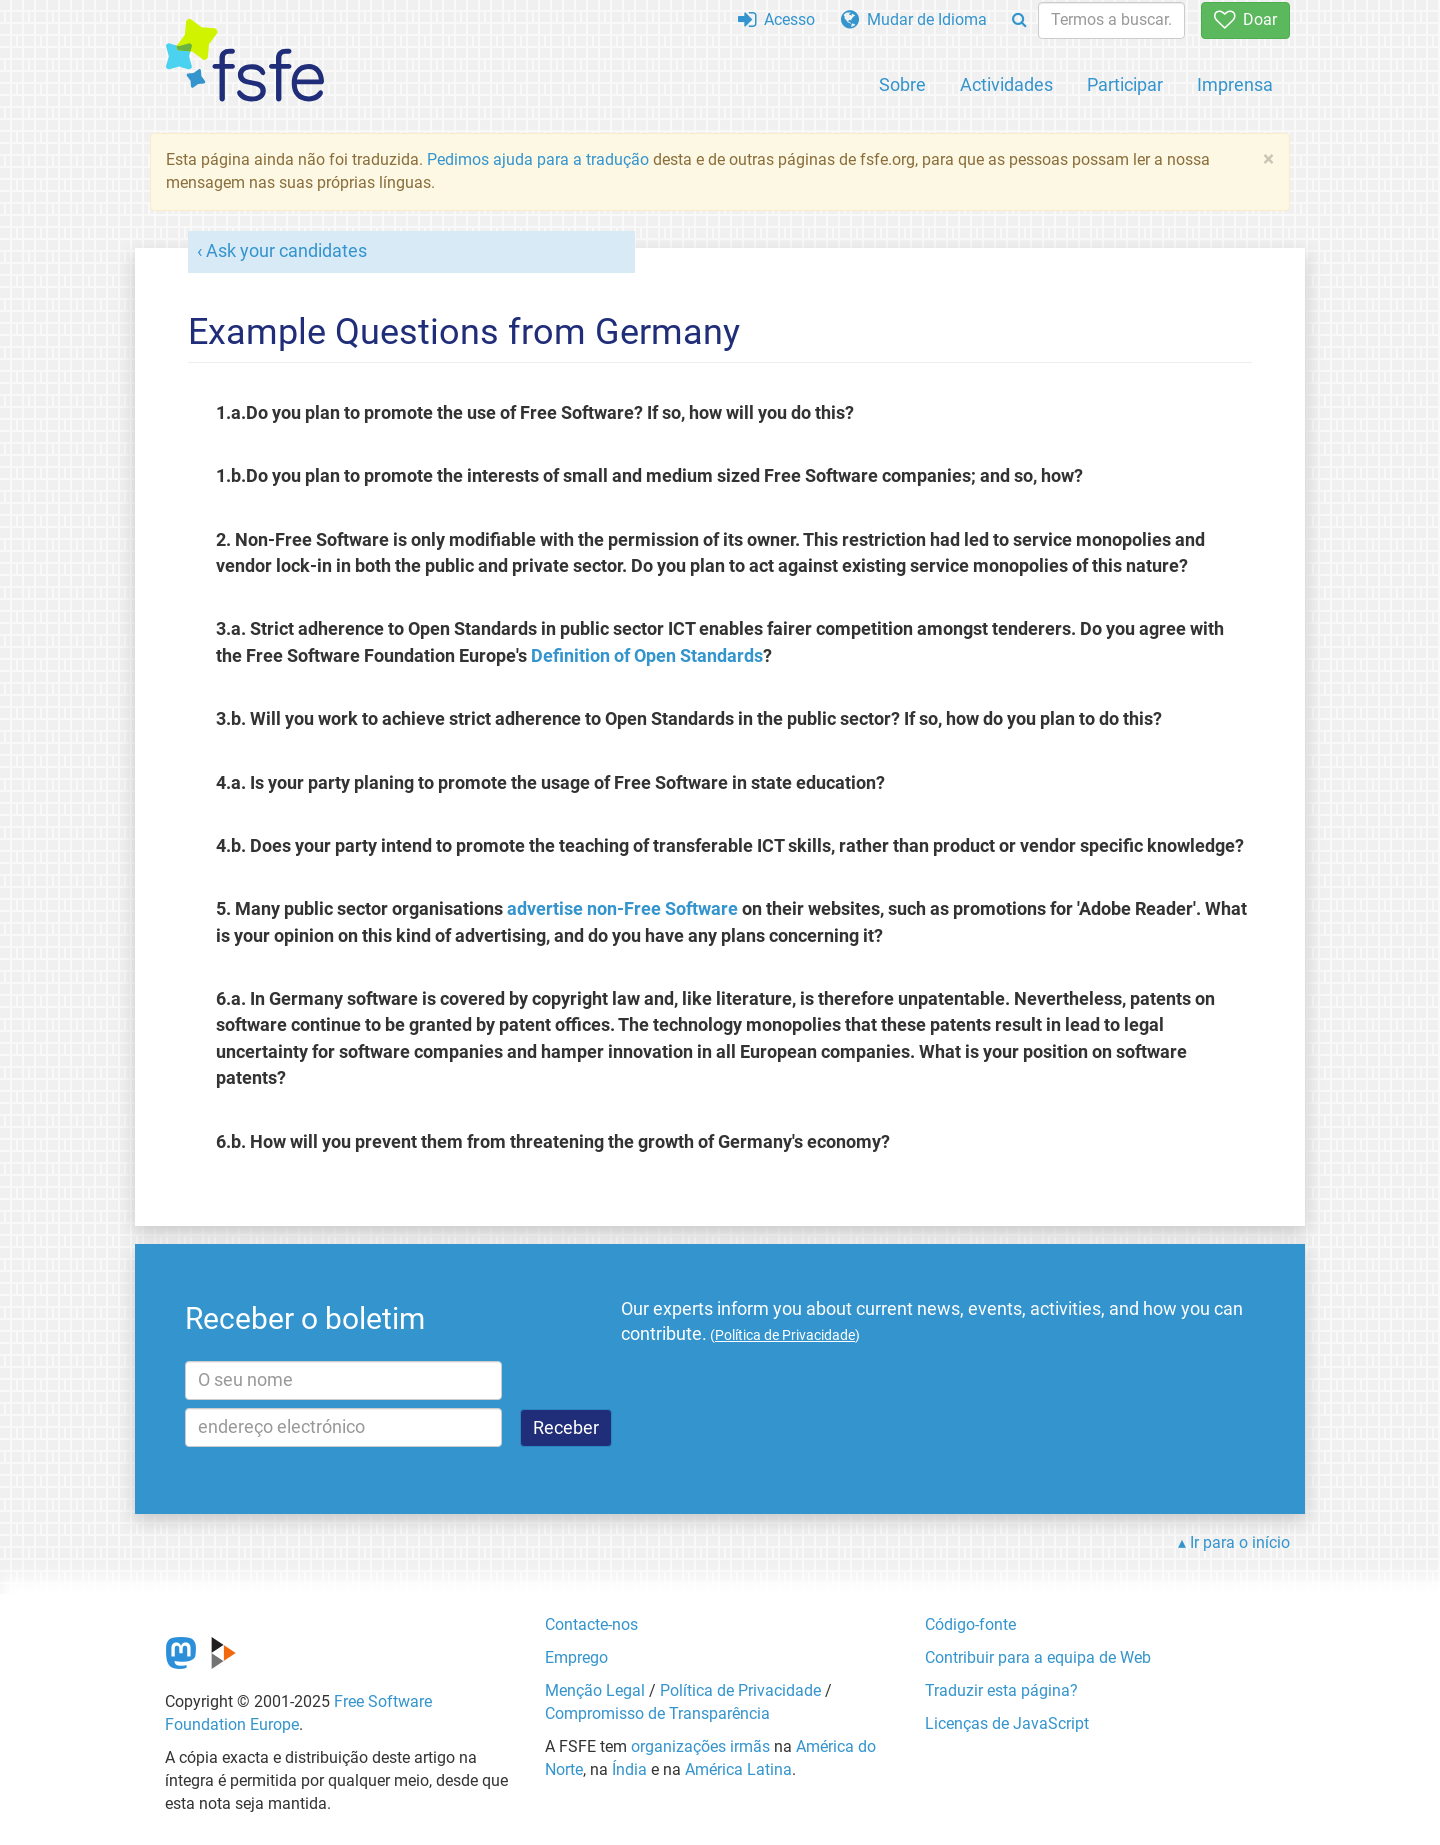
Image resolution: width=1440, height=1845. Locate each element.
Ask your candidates (286, 251)
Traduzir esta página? (1001, 1690)
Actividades (1006, 84)
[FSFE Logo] (245, 61)
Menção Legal (595, 1690)
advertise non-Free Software (622, 909)
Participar (1125, 84)
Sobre (902, 84)
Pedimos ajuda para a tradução (538, 159)
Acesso (776, 19)
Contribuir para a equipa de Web (1038, 1657)
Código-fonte (970, 1624)
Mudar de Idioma (914, 19)
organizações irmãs (700, 1746)
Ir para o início (1240, 1542)
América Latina (738, 1769)
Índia (629, 1769)
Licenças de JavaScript (1007, 1723)
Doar (1245, 19)
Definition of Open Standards (647, 656)
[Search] (1019, 20)
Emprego (576, 1657)
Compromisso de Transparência (657, 1713)
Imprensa (1235, 84)
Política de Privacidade (740, 1690)
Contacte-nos (591, 1624)
